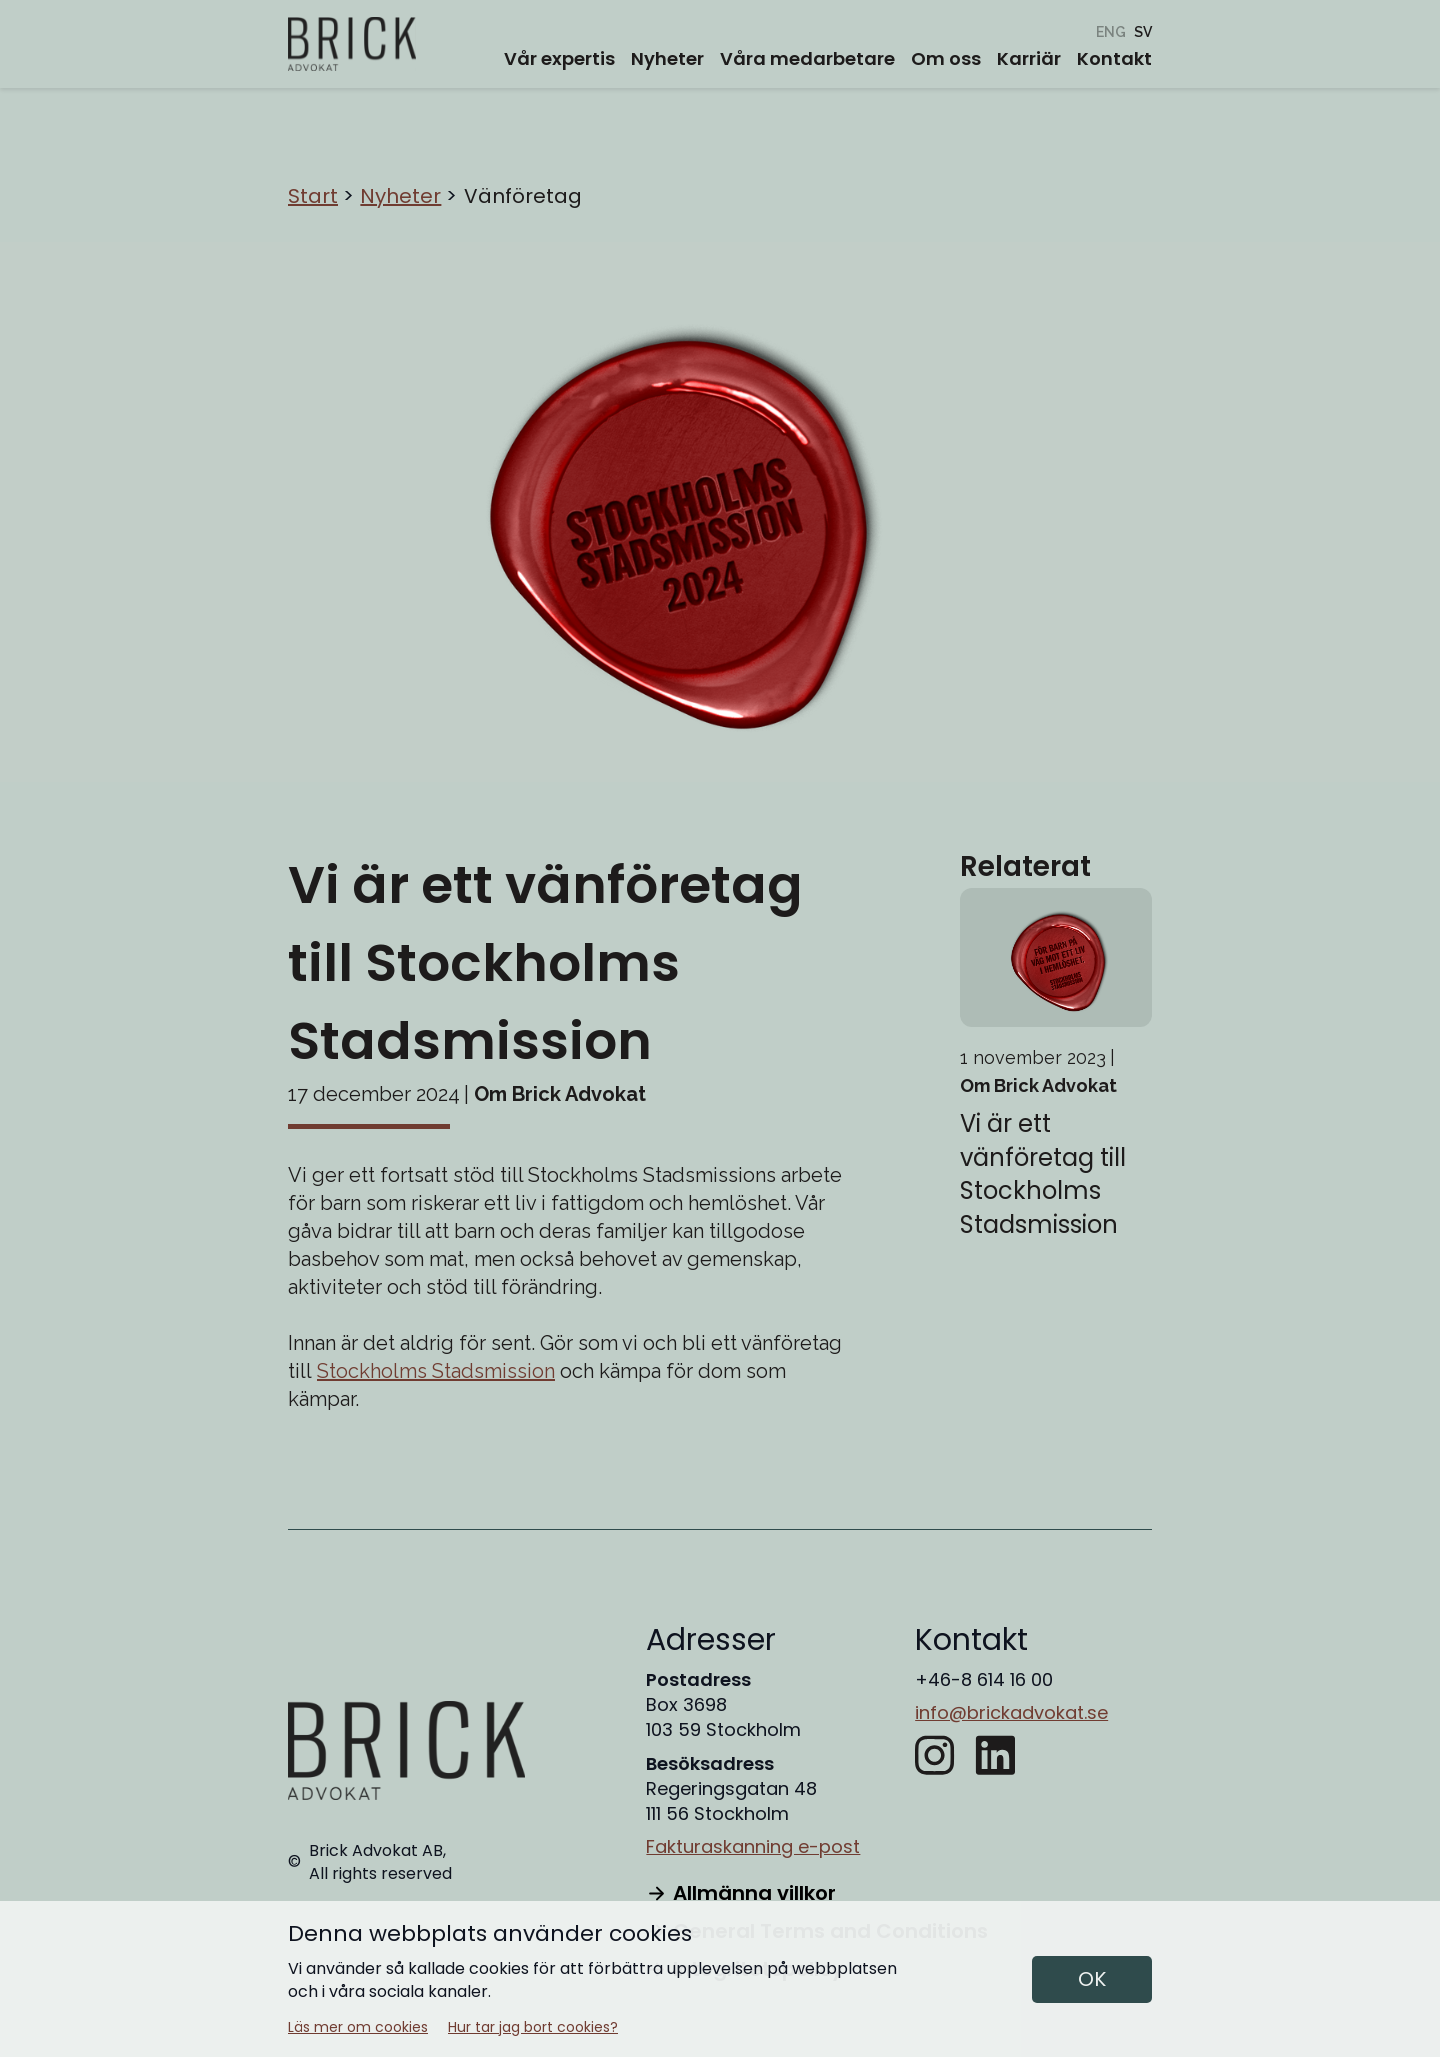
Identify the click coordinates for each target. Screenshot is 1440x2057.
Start (313, 196)
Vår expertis (559, 58)
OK (1092, 1979)
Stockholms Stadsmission (436, 1371)
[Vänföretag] (1143, 32)
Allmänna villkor (740, 1893)
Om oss (946, 58)
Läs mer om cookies (358, 2027)
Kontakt (1114, 58)
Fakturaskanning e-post (753, 1846)
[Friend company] (1111, 32)
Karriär (1029, 58)
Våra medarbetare (807, 58)
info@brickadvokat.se (1011, 1712)
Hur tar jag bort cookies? (533, 2027)
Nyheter (667, 58)
